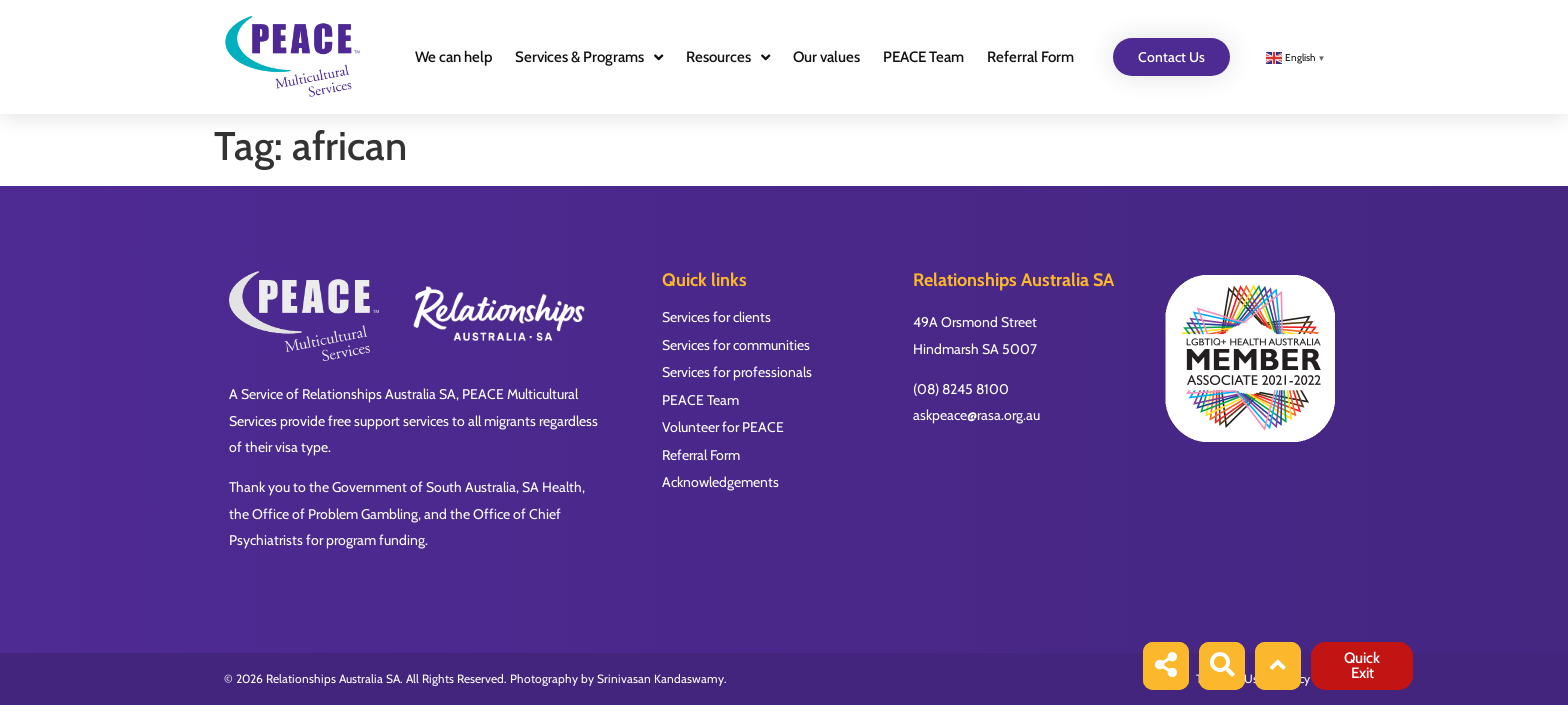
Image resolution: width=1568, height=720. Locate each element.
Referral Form (1030, 57)
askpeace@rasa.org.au (976, 415)
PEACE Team (923, 57)
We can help (453, 57)
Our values (826, 57)
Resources (728, 57)
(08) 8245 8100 (961, 389)
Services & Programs (589, 57)
